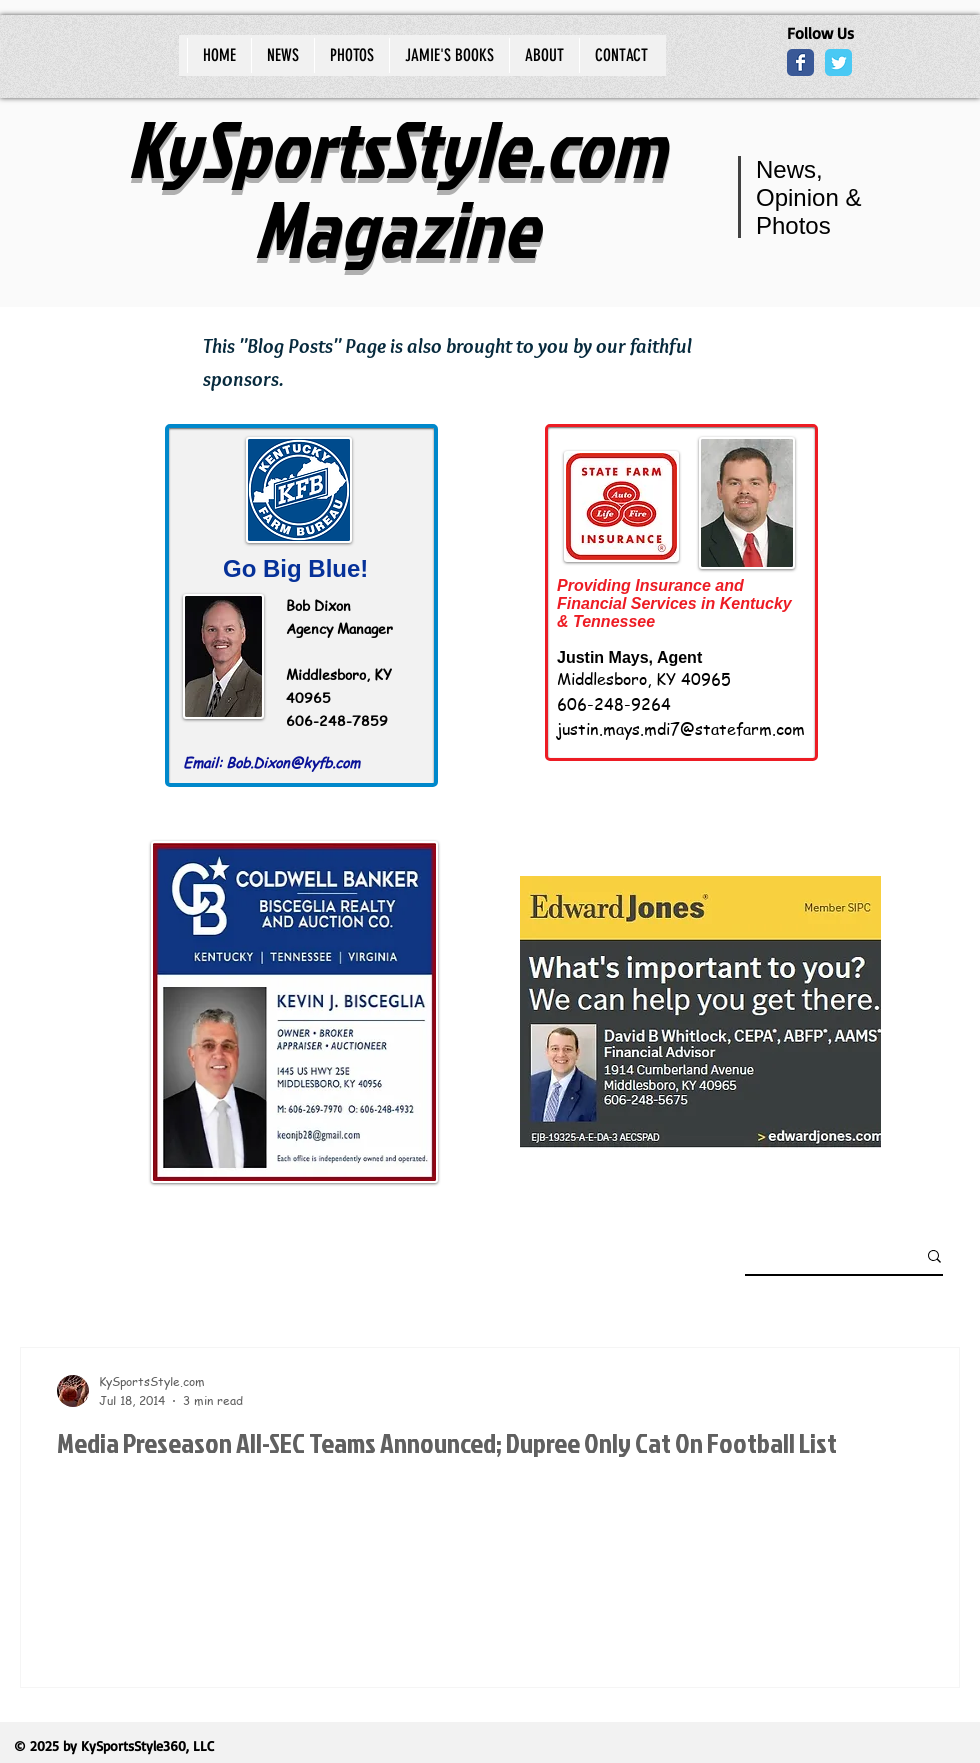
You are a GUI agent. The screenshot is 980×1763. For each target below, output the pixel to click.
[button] (934, 1257)
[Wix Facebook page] (800, 62)
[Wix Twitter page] (838, 62)
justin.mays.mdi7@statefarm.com (681, 729)
